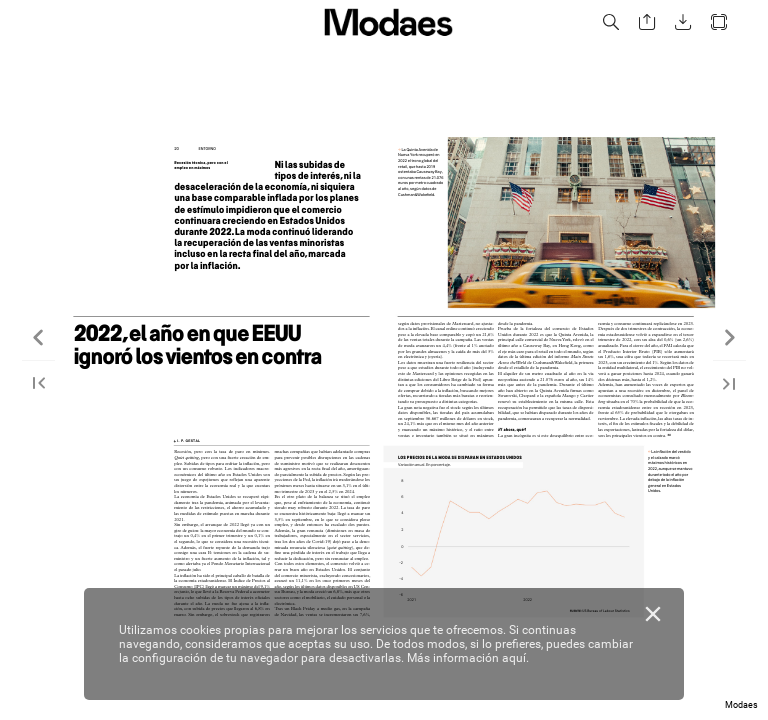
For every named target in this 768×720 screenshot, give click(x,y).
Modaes (741, 705)
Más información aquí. (468, 658)
